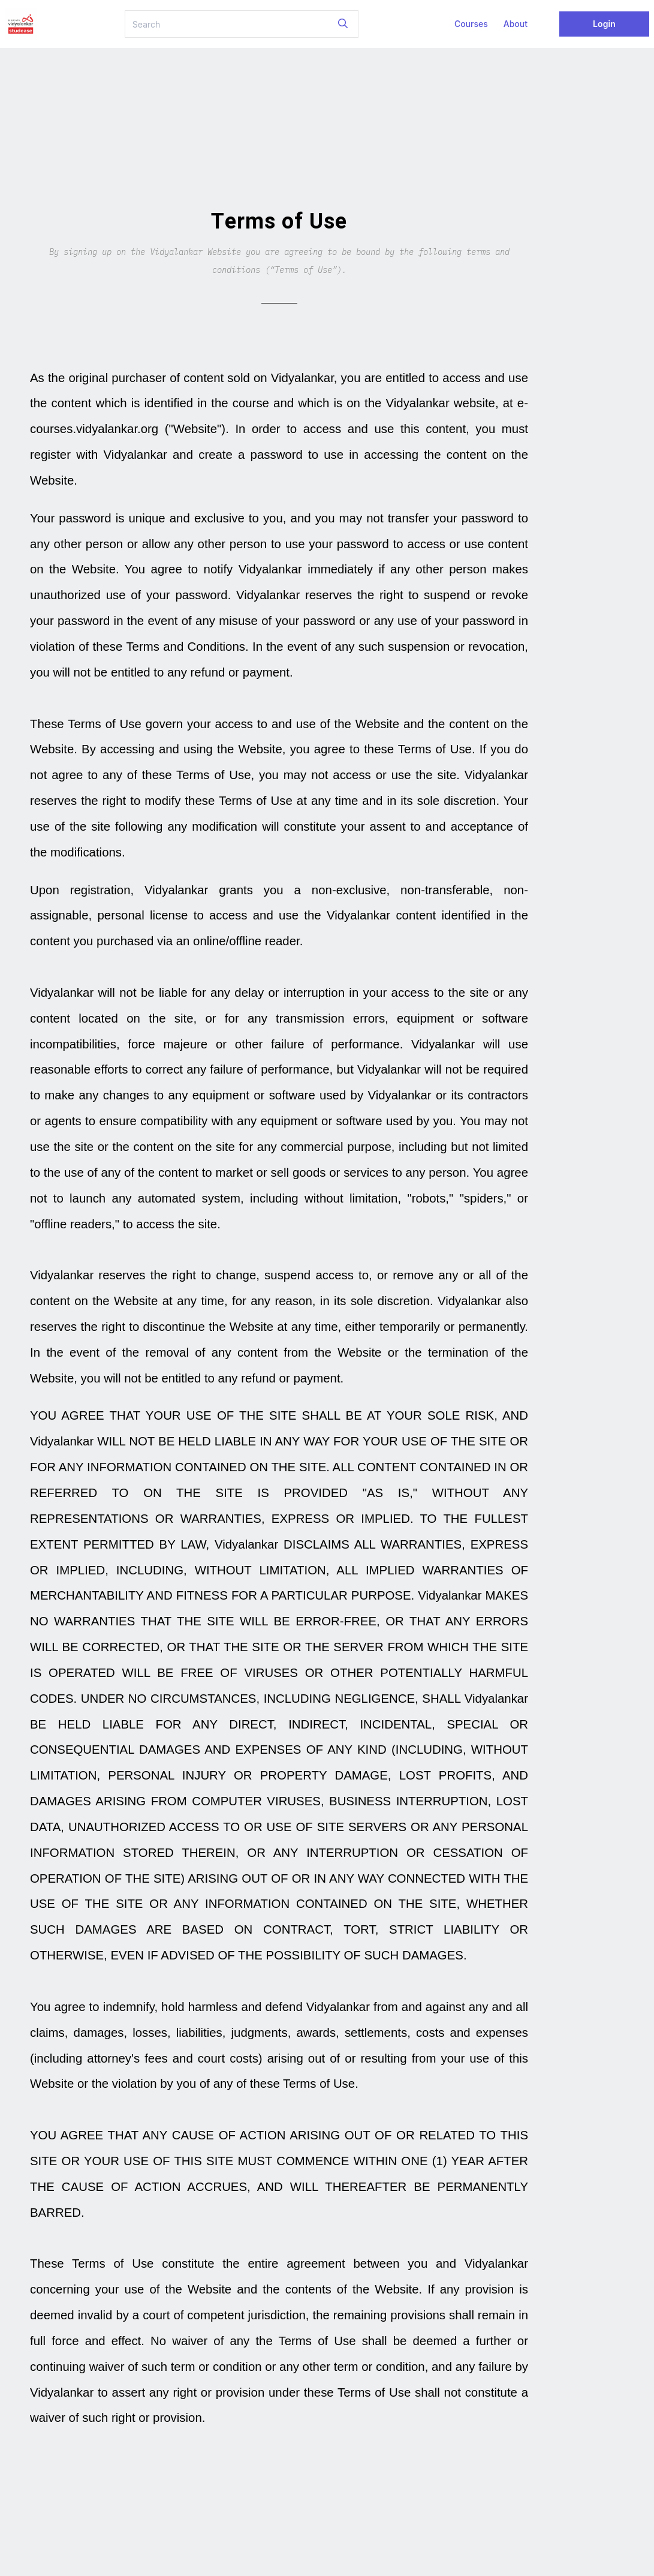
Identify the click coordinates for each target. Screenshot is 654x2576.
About (516, 24)
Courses (471, 24)
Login (604, 24)
